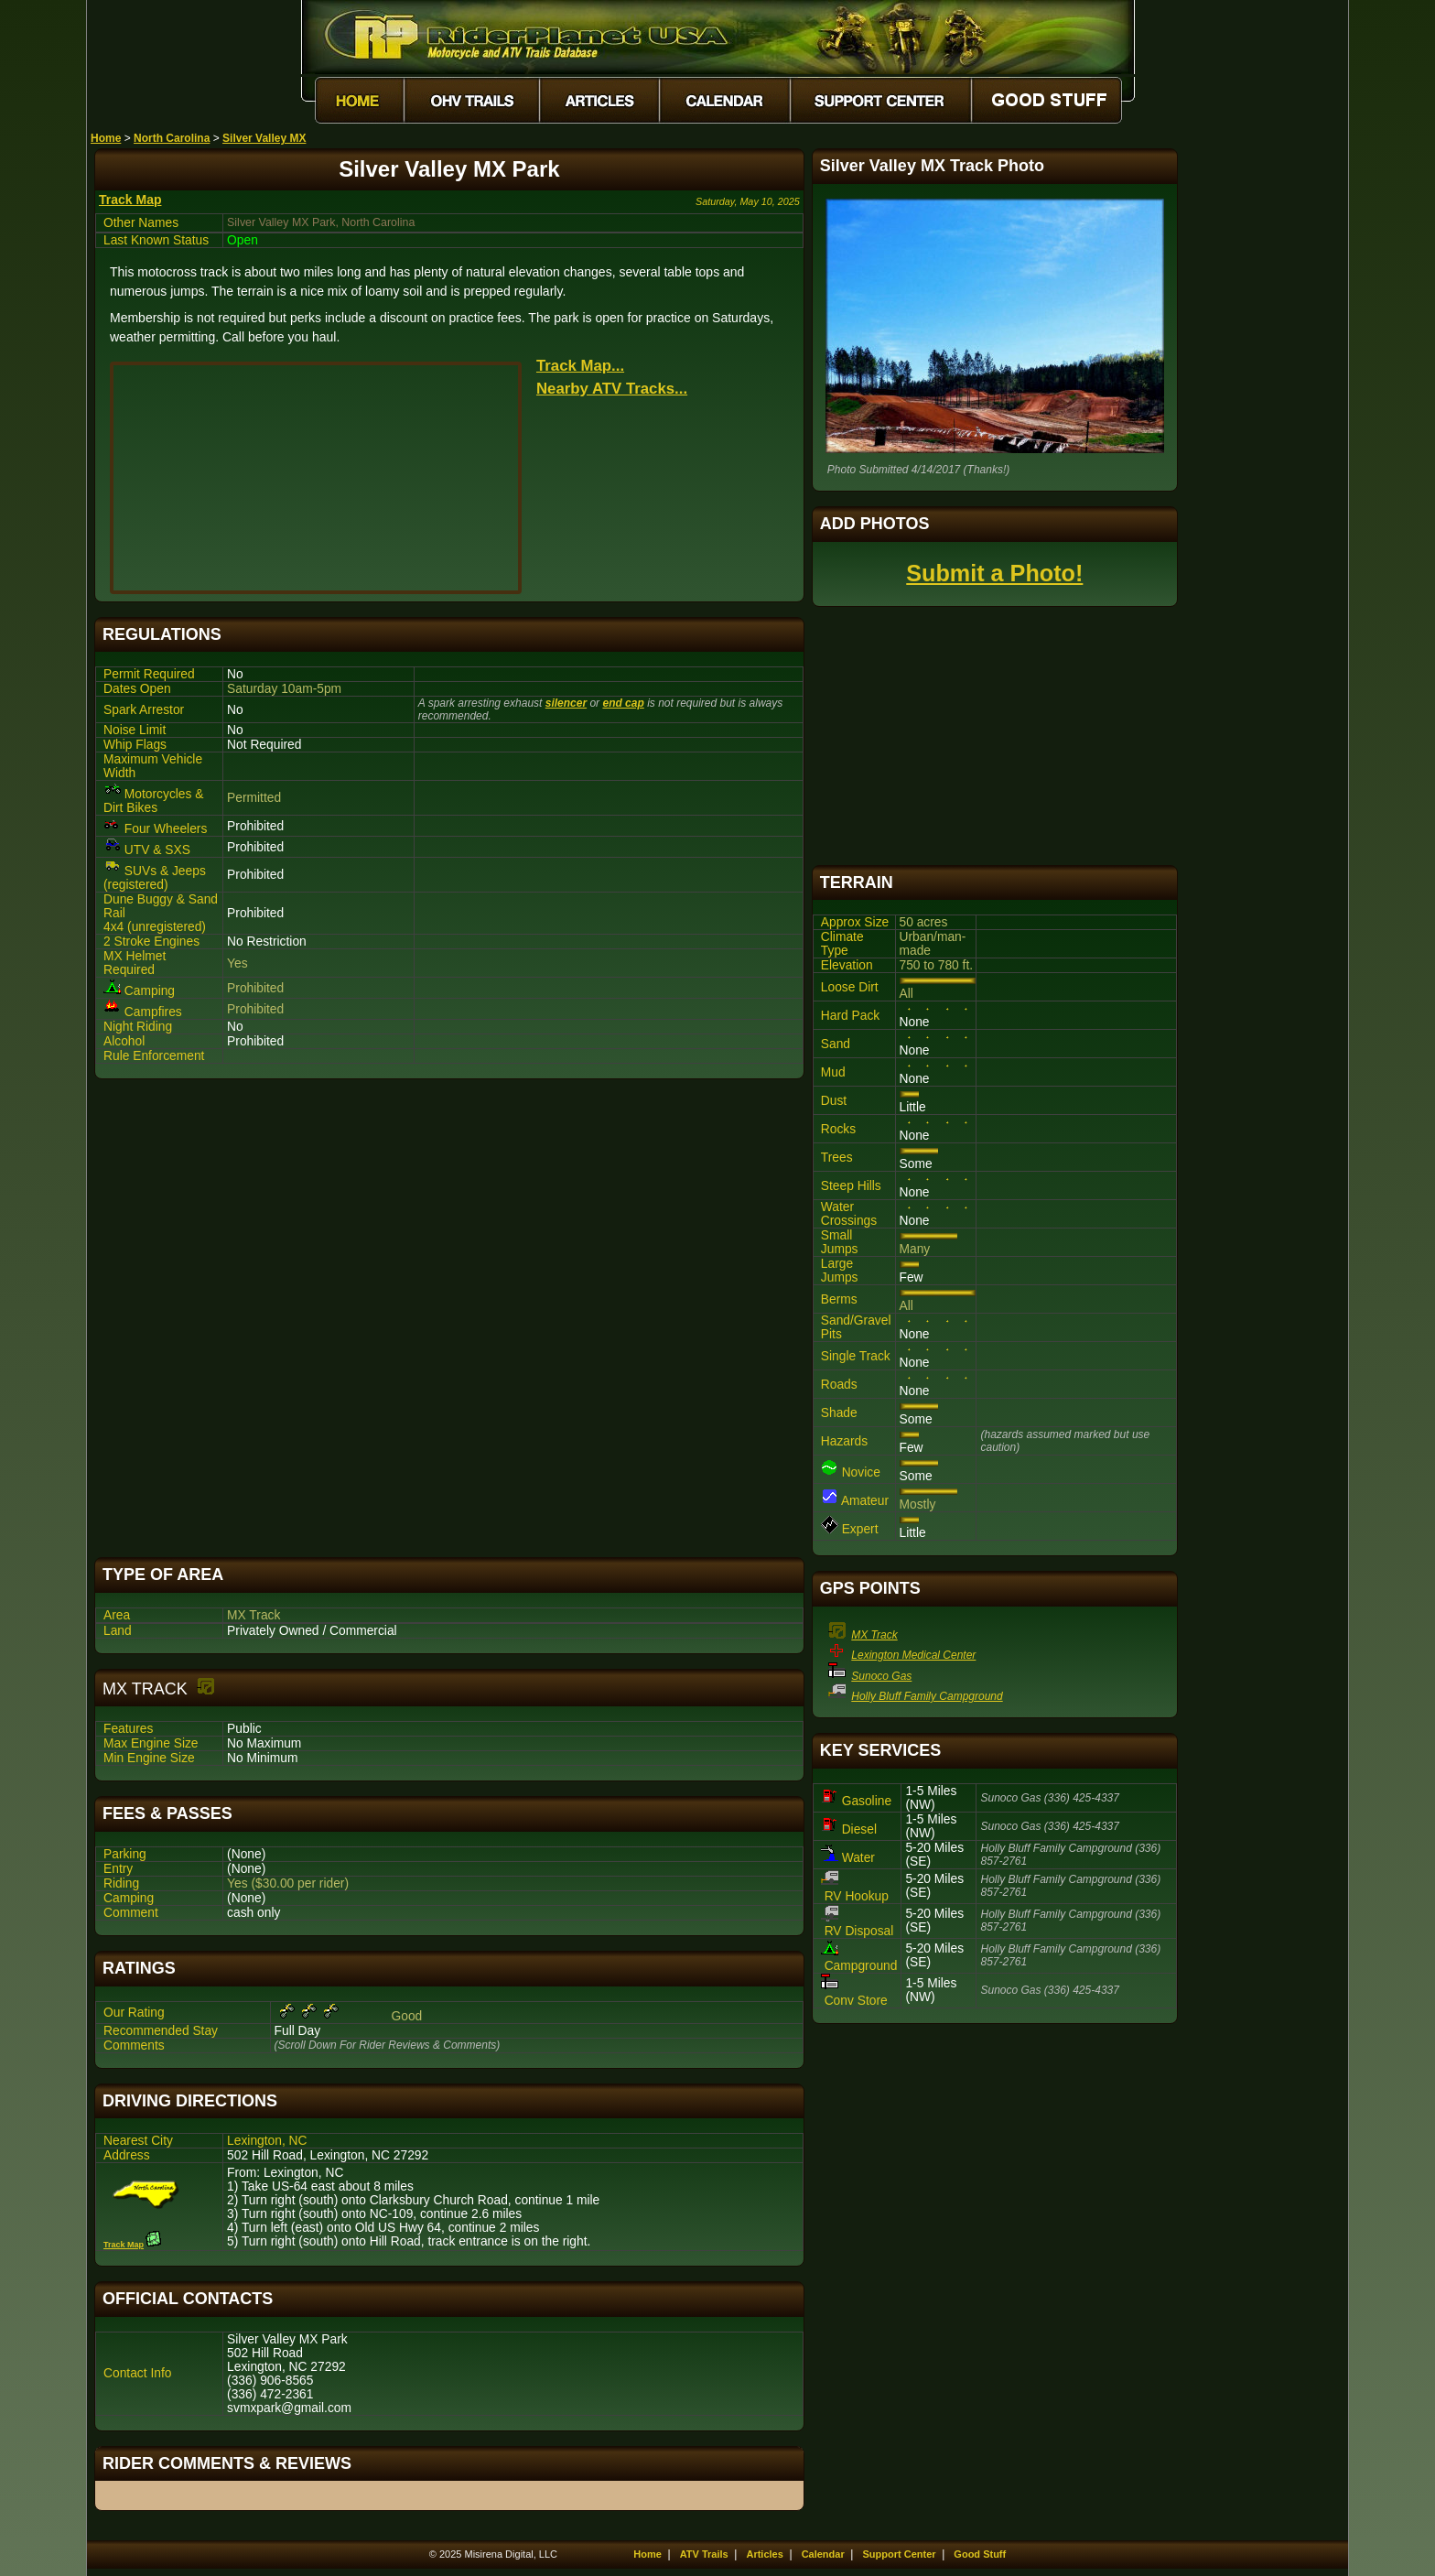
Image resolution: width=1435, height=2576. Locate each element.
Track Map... (580, 365)
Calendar (823, 2554)
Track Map (130, 199)
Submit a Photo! (994, 573)
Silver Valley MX (264, 138)
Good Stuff (980, 2554)
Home (106, 138)
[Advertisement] (449, 1318)
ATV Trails (704, 2554)
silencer (566, 703)
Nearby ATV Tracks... (611, 388)
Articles (764, 2554)
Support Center (899, 2554)
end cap (622, 703)
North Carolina (172, 138)
